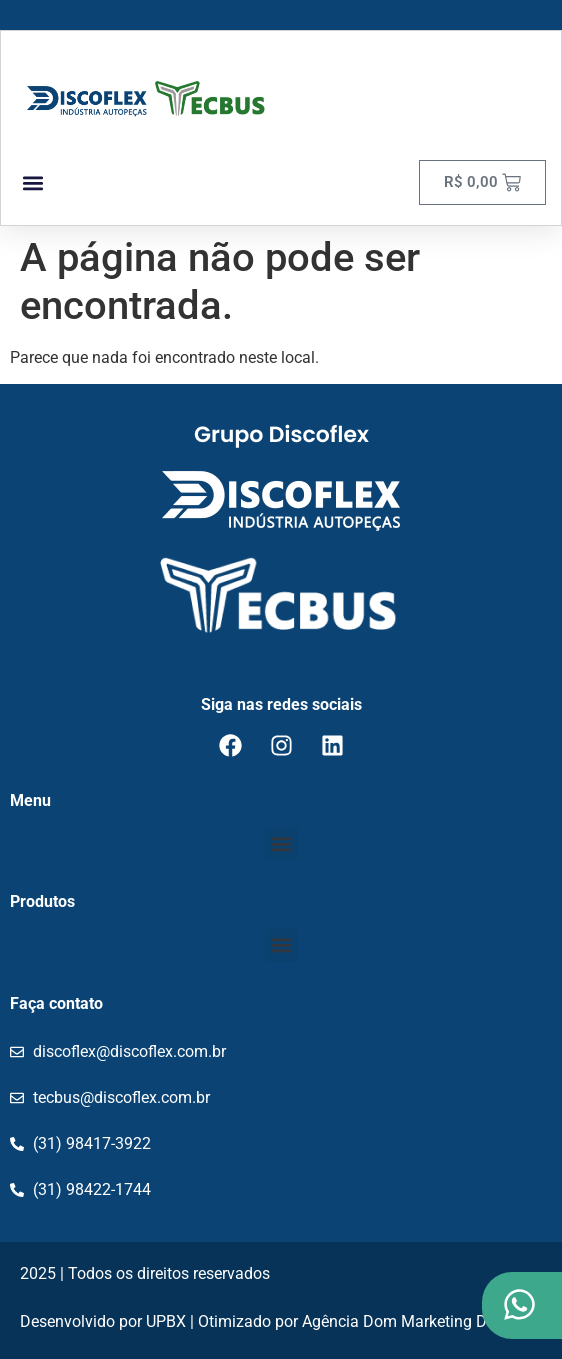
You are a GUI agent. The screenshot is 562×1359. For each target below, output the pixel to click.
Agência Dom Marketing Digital (412, 1321)
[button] (32, 182)
